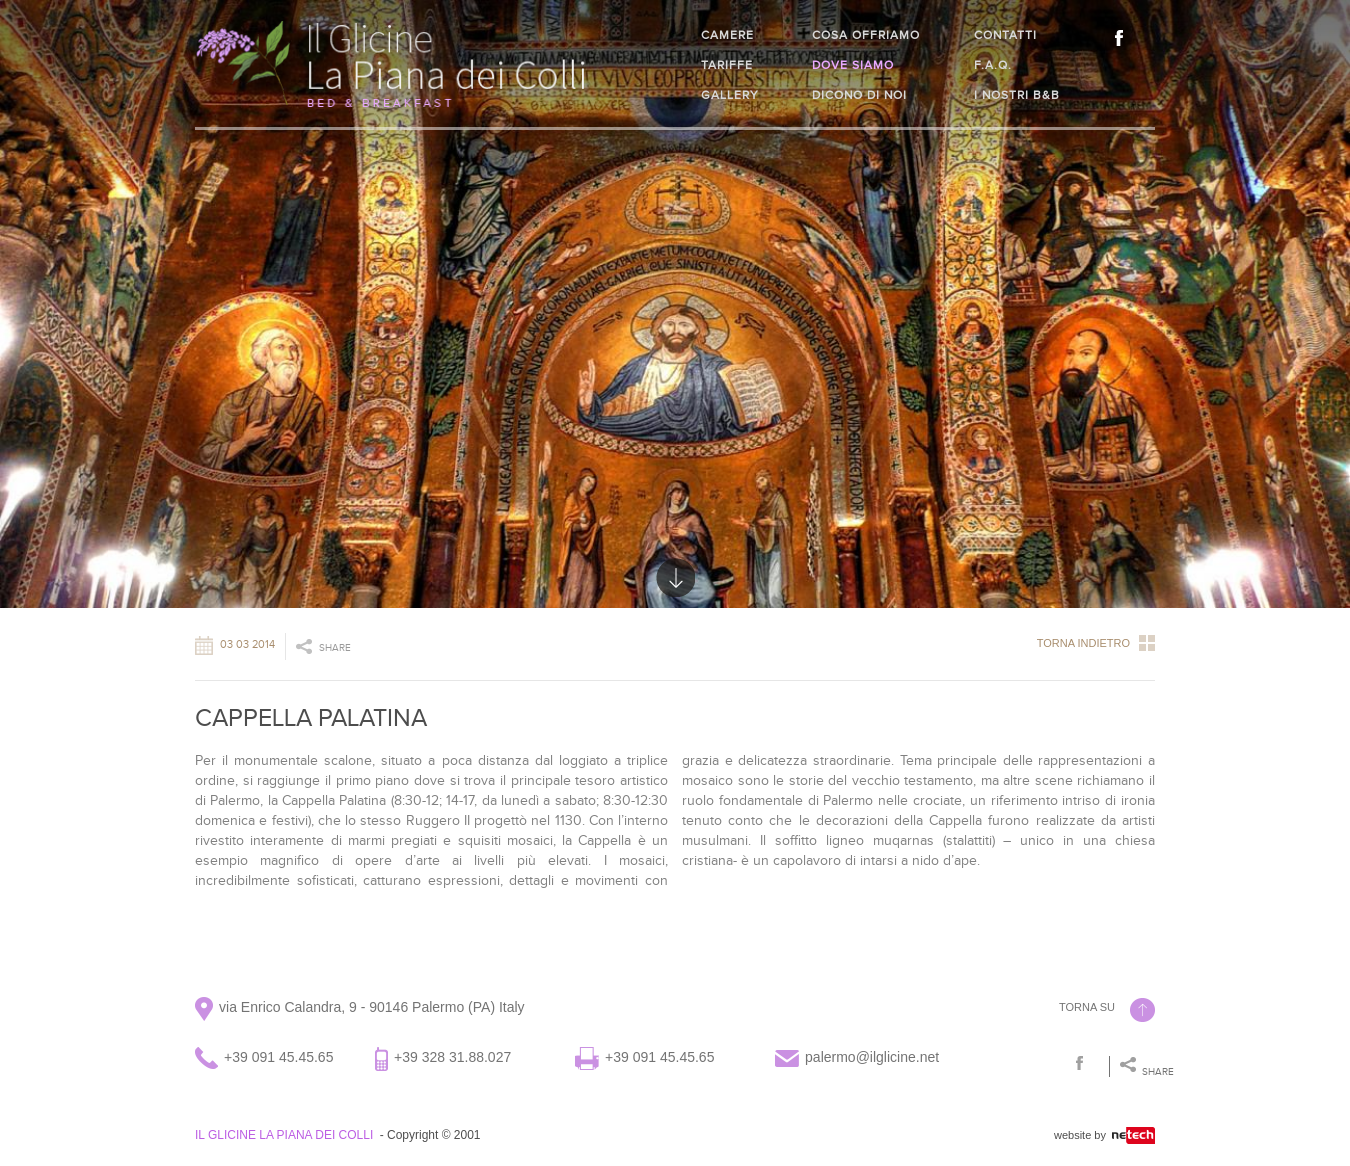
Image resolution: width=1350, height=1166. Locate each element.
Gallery (730, 95)
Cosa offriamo (866, 35)
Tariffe (727, 65)
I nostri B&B (1017, 95)
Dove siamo (853, 65)
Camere (727, 35)
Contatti (1005, 35)
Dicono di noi (859, 95)
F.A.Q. (993, 65)
